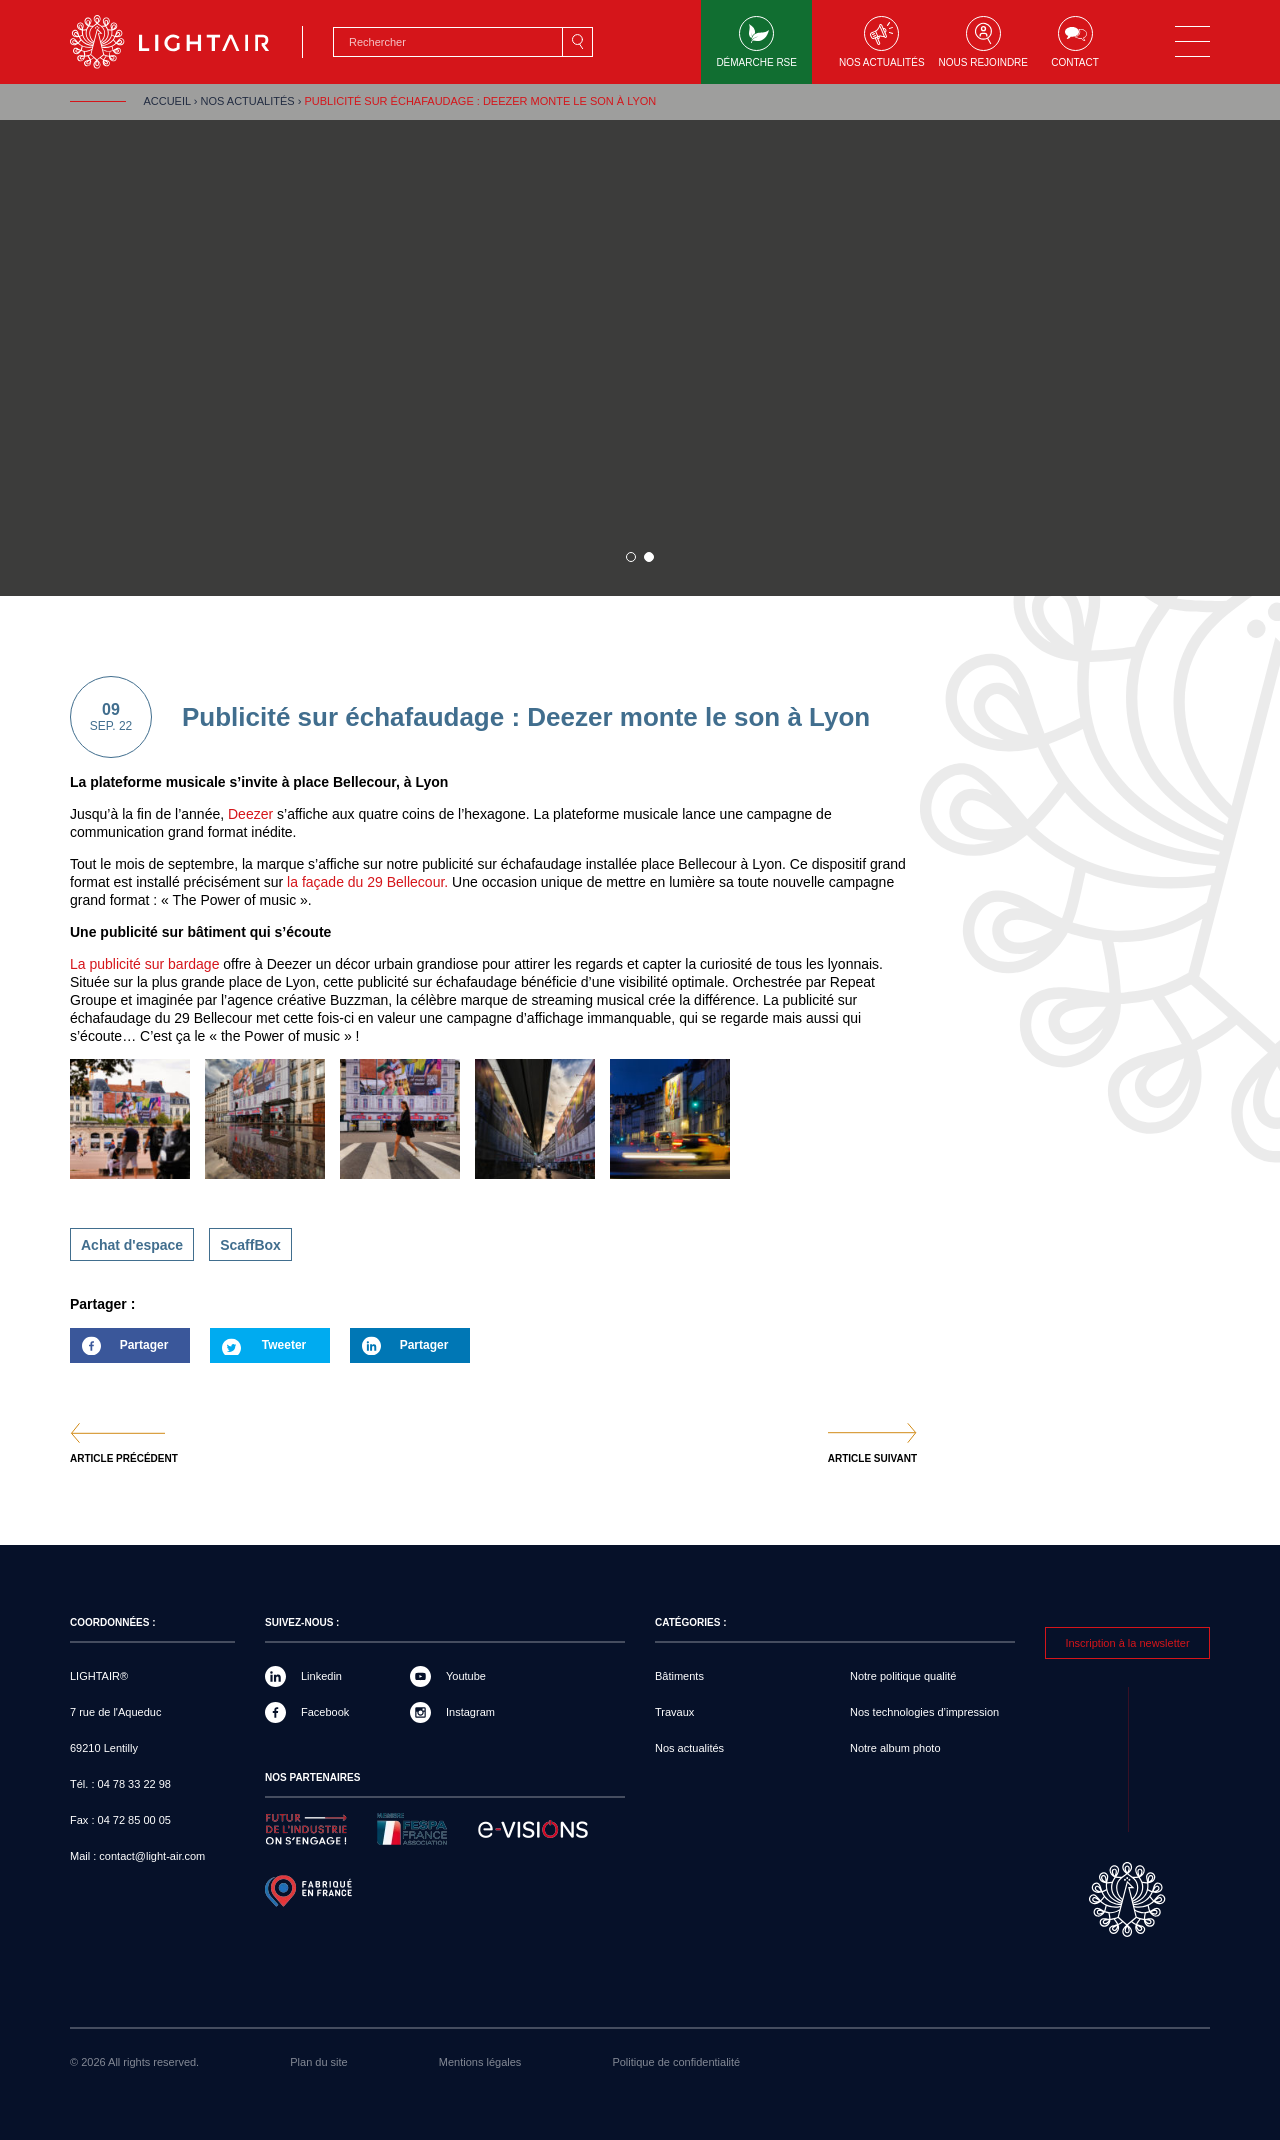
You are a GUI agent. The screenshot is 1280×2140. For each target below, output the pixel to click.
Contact (1075, 42)
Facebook (325, 1712)
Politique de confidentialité (676, 2062)
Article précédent (124, 1459)
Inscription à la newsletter (1127, 1643)
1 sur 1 (631, 557)
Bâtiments (679, 1676)
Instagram (470, 1712)
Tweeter (284, 1345)
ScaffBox (250, 1245)
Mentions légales (480, 2062)
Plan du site (318, 2062)
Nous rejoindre (983, 42)
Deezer (250, 814)
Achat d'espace (132, 1245)
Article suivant (872, 1459)
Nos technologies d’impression (924, 1712)
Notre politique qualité (903, 1676)
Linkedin (321, 1676)
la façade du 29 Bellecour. (365, 882)
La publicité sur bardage (144, 964)
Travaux (674, 1712)
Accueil (166, 101)
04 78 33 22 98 (134, 1784)
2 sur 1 (649, 557)
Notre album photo (895, 1748)
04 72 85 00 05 (134, 1820)
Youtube (466, 1676)
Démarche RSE (756, 42)
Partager (119, 1350)
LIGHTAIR (186, 42)
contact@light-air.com (152, 1856)
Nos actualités (882, 42)
